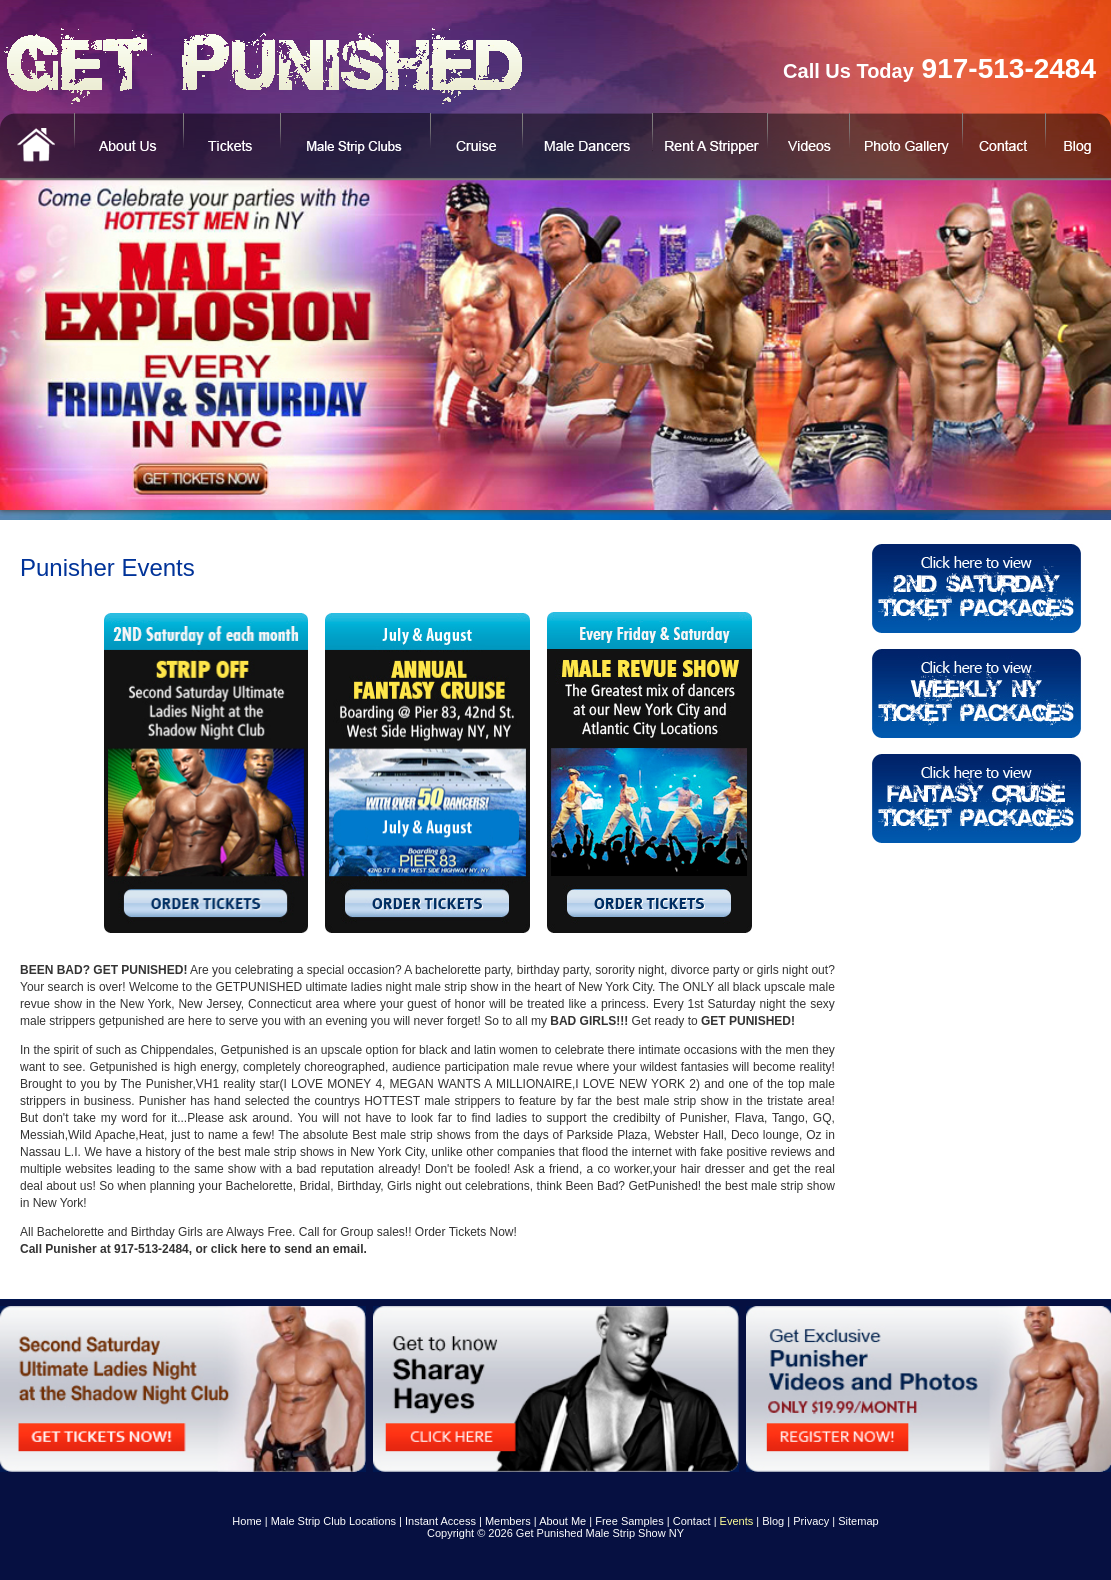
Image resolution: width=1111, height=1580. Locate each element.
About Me (562, 1521)
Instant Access (440, 1521)
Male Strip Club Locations (333, 1521)
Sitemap (858, 1521)
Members (508, 1521)
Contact (692, 1521)
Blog (773, 1521)
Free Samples (629, 1521)
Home (246, 1521)
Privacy (811, 1521)
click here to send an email (287, 1249)
